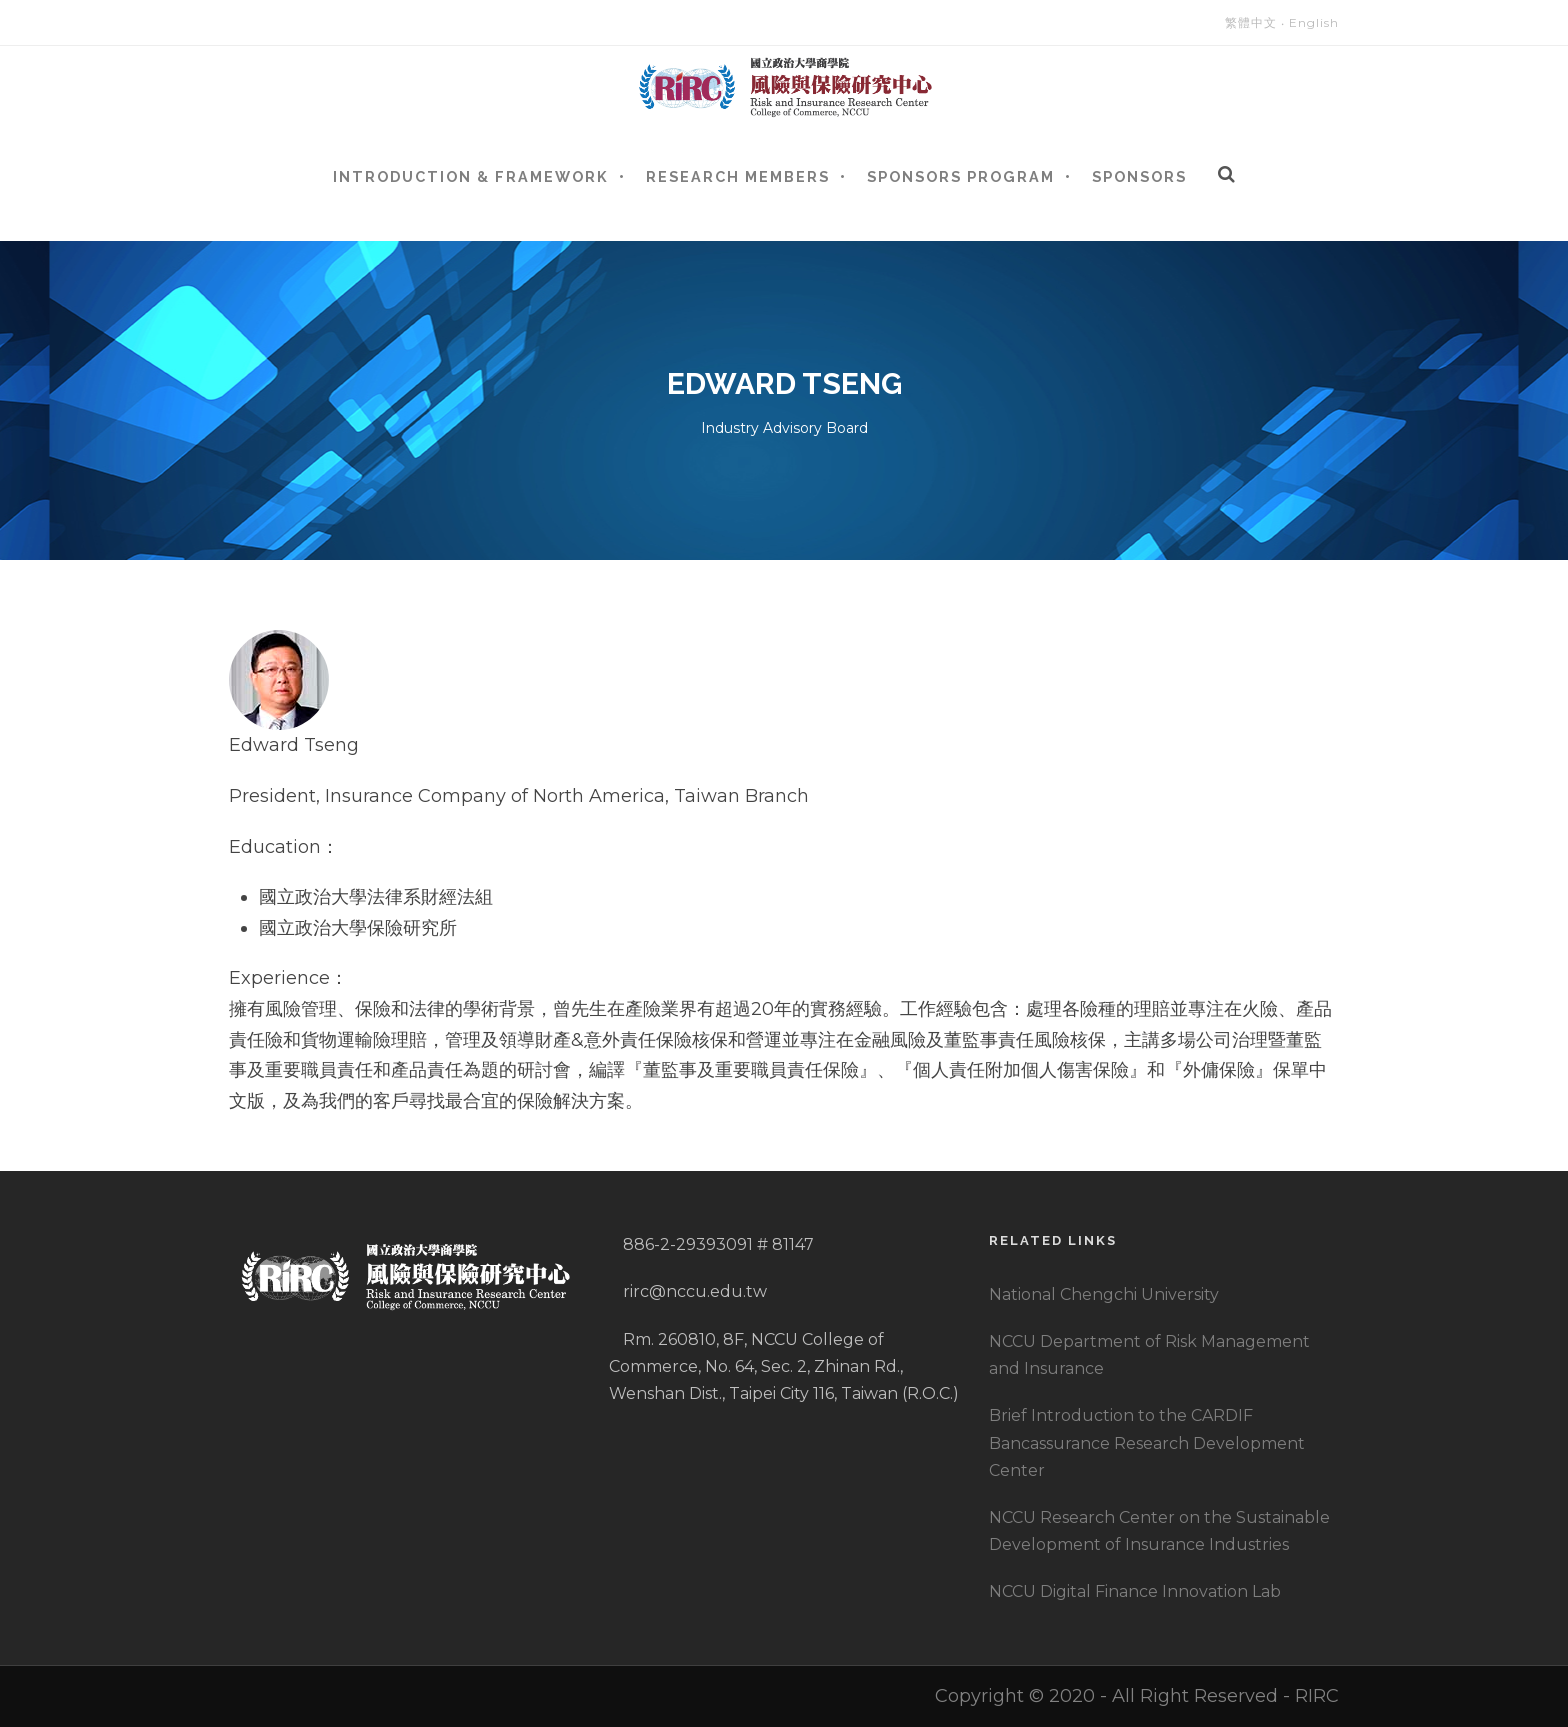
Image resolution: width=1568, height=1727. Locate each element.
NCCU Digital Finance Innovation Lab (1135, 1591)
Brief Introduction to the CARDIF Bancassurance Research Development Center (1147, 1442)
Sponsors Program (961, 176)
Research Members (738, 176)
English (1314, 22)
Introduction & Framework (471, 176)
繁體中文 (1251, 22)
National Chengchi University (1104, 1294)
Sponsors (1139, 176)
